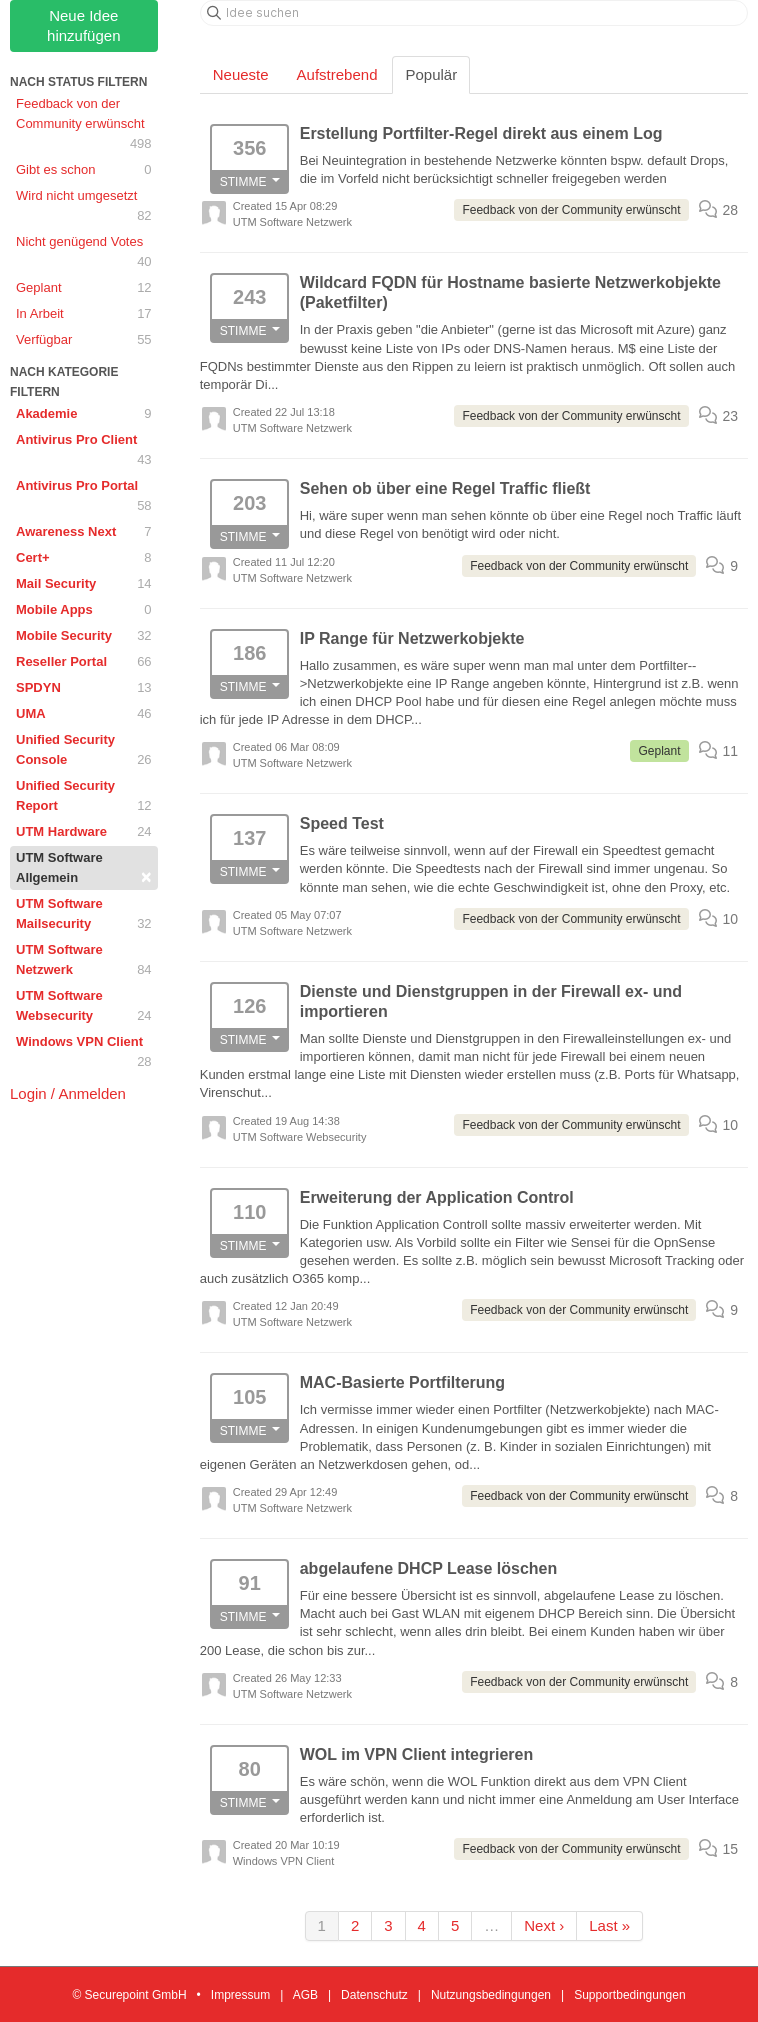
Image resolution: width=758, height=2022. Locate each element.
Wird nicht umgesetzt (84, 207)
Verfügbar (84, 340)
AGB (305, 1995)
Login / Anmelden (68, 1093)
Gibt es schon (84, 170)
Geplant (84, 288)
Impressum (240, 1995)
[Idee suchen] (474, 13)
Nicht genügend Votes (84, 253)
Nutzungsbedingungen (491, 1995)
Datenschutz (374, 1995)
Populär (431, 74)
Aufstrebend (337, 74)
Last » (609, 1925)
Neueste (241, 74)
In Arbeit (84, 314)
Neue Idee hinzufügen (83, 25)
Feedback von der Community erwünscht (84, 125)
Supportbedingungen (629, 1995)
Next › (544, 1925)
